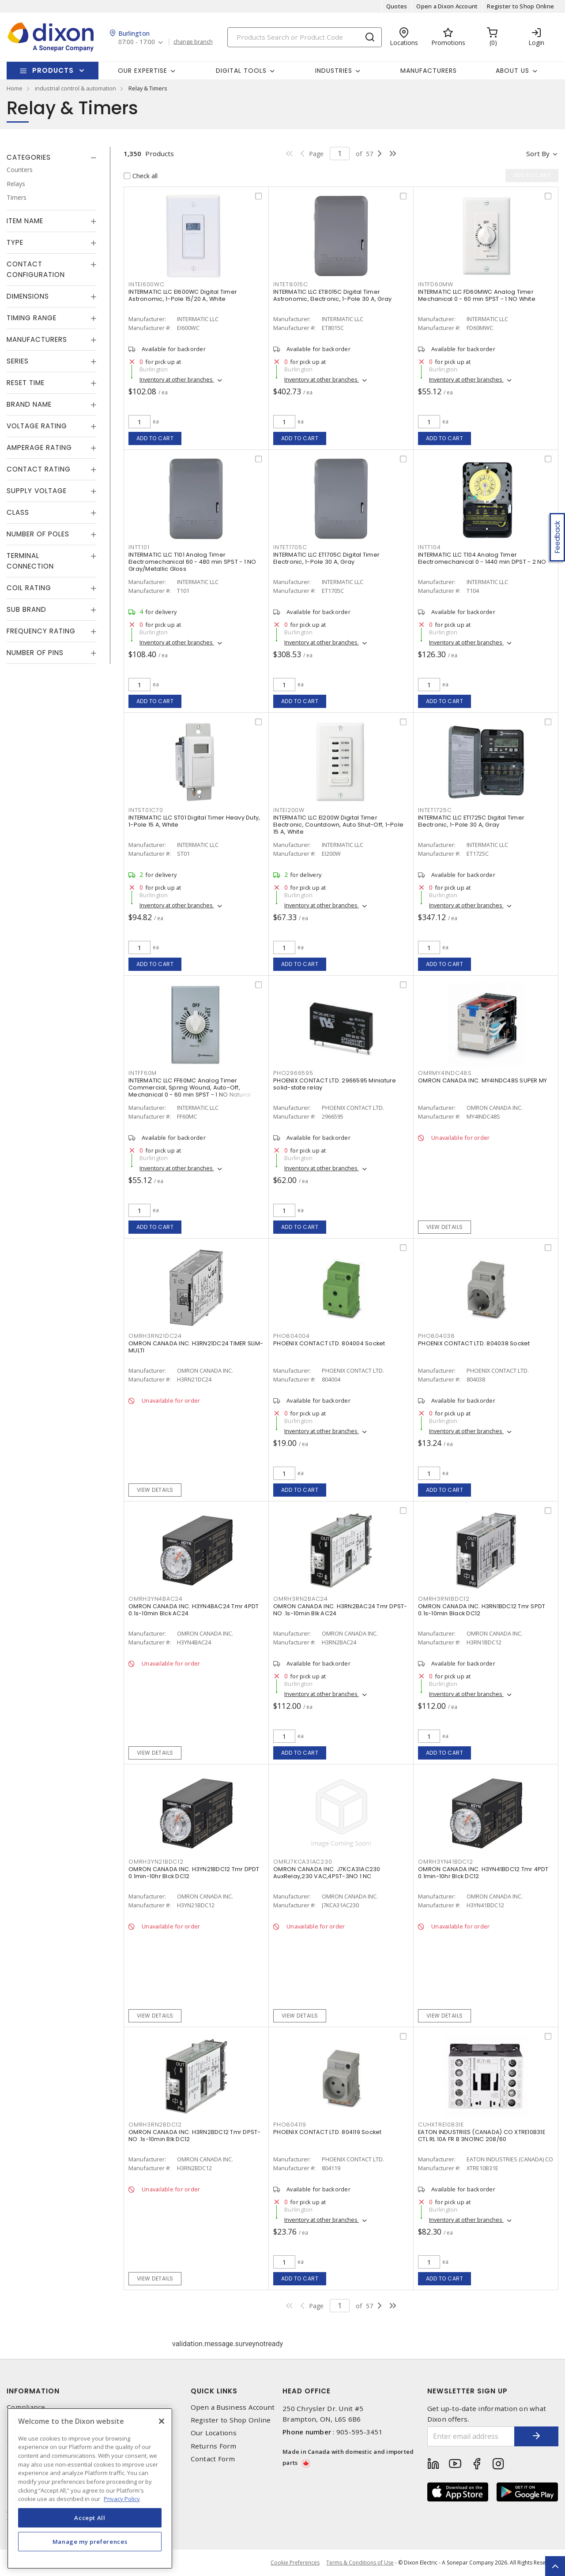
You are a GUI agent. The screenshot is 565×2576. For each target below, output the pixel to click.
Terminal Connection (30, 561)
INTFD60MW (435, 284)
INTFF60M (142, 1073)
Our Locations (214, 2433)
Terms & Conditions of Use (360, 2562)
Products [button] (53, 70)
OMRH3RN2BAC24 (300, 1599)
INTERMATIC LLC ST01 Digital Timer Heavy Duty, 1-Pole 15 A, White (194, 821)
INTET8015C (290, 284)
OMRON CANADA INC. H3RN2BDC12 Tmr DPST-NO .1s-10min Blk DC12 (194, 2135)
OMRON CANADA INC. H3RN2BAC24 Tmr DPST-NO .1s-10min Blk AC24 (340, 1610)
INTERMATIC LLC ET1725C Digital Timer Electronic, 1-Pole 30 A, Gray (471, 821)
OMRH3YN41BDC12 (445, 1861)
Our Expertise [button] (142, 70)
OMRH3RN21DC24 (155, 1336)
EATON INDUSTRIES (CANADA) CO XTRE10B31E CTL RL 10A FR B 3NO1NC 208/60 (481, 2135)
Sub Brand (26, 609)
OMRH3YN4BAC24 (155, 1599)
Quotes (396, 6)
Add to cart (155, 438)
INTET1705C (290, 547)
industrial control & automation (75, 88)
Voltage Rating (37, 426)
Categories (29, 157)
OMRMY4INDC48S (445, 1073)
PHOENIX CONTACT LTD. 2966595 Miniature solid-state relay (334, 1084)
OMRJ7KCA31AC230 (302, 1861)
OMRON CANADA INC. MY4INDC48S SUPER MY (482, 1080)
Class (18, 512)
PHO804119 (289, 2124)
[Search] (304, 37)
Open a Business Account (233, 2407)
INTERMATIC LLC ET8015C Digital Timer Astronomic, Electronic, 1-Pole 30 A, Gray (332, 295)
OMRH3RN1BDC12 (444, 1599)
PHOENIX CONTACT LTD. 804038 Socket (474, 1343)
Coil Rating (29, 587)
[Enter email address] (471, 2436)
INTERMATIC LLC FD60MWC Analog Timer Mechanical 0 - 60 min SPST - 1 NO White (476, 295)
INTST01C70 (145, 810)
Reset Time (26, 382)
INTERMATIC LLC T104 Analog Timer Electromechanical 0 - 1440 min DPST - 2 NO (482, 558)
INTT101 (138, 547)
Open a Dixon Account (447, 6)
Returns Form (214, 2446)
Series (18, 361)
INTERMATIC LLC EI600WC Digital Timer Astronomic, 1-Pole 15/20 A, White (182, 295)
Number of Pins (35, 652)
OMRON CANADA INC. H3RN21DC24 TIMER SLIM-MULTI (195, 1347)
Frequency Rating (41, 631)
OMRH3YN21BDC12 (156, 1861)
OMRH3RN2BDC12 (155, 2124)
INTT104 (429, 547)
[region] (90, 2488)
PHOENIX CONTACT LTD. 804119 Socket (327, 2132)
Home (15, 88)
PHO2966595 (293, 1073)
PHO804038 (436, 1336)
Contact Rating (39, 469)
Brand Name (29, 404)
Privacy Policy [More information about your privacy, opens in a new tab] (122, 2499)
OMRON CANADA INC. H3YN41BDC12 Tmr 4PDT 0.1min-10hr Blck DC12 (483, 1872)
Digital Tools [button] (241, 70)
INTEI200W (289, 810)
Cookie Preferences (295, 2562)
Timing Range (31, 317)
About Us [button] (512, 70)
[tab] (52, 157)
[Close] (161, 2421)
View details (444, 1227)
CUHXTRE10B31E (441, 2124)
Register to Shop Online (520, 6)
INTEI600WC (146, 284)
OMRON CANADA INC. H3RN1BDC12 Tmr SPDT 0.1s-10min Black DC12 (481, 1610)
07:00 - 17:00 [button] (136, 42)
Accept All (89, 2518)
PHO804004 (291, 1336)
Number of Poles (38, 534)
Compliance (26, 2407)
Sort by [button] (538, 153)
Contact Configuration (36, 269)
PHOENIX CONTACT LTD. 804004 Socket (329, 1343)
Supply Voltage (37, 490)
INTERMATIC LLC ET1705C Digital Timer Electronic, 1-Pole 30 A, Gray (326, 558)
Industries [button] (333, 70)
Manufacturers (428, 70)
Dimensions (28, 296)
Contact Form (213, 2459)
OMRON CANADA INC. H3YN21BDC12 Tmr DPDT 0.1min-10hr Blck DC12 (194, 1872)
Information (33, 2391)
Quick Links (214, 2391)
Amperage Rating (39, 447)
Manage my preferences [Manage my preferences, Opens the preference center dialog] (90, 2542)
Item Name (25, 220)
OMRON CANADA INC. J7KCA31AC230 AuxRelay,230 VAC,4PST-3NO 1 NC (326, 1872)
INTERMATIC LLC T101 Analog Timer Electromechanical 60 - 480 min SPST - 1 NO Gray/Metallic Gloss (192, 562)
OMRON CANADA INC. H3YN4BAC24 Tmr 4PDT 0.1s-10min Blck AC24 (193, 1610)
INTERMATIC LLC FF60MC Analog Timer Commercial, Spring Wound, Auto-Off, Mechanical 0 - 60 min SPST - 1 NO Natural (189, 1087)
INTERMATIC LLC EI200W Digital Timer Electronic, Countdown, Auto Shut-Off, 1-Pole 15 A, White (338, 824)
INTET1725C (435, 810)
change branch (193, 41)
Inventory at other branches (176, 379)
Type (15, 242)
